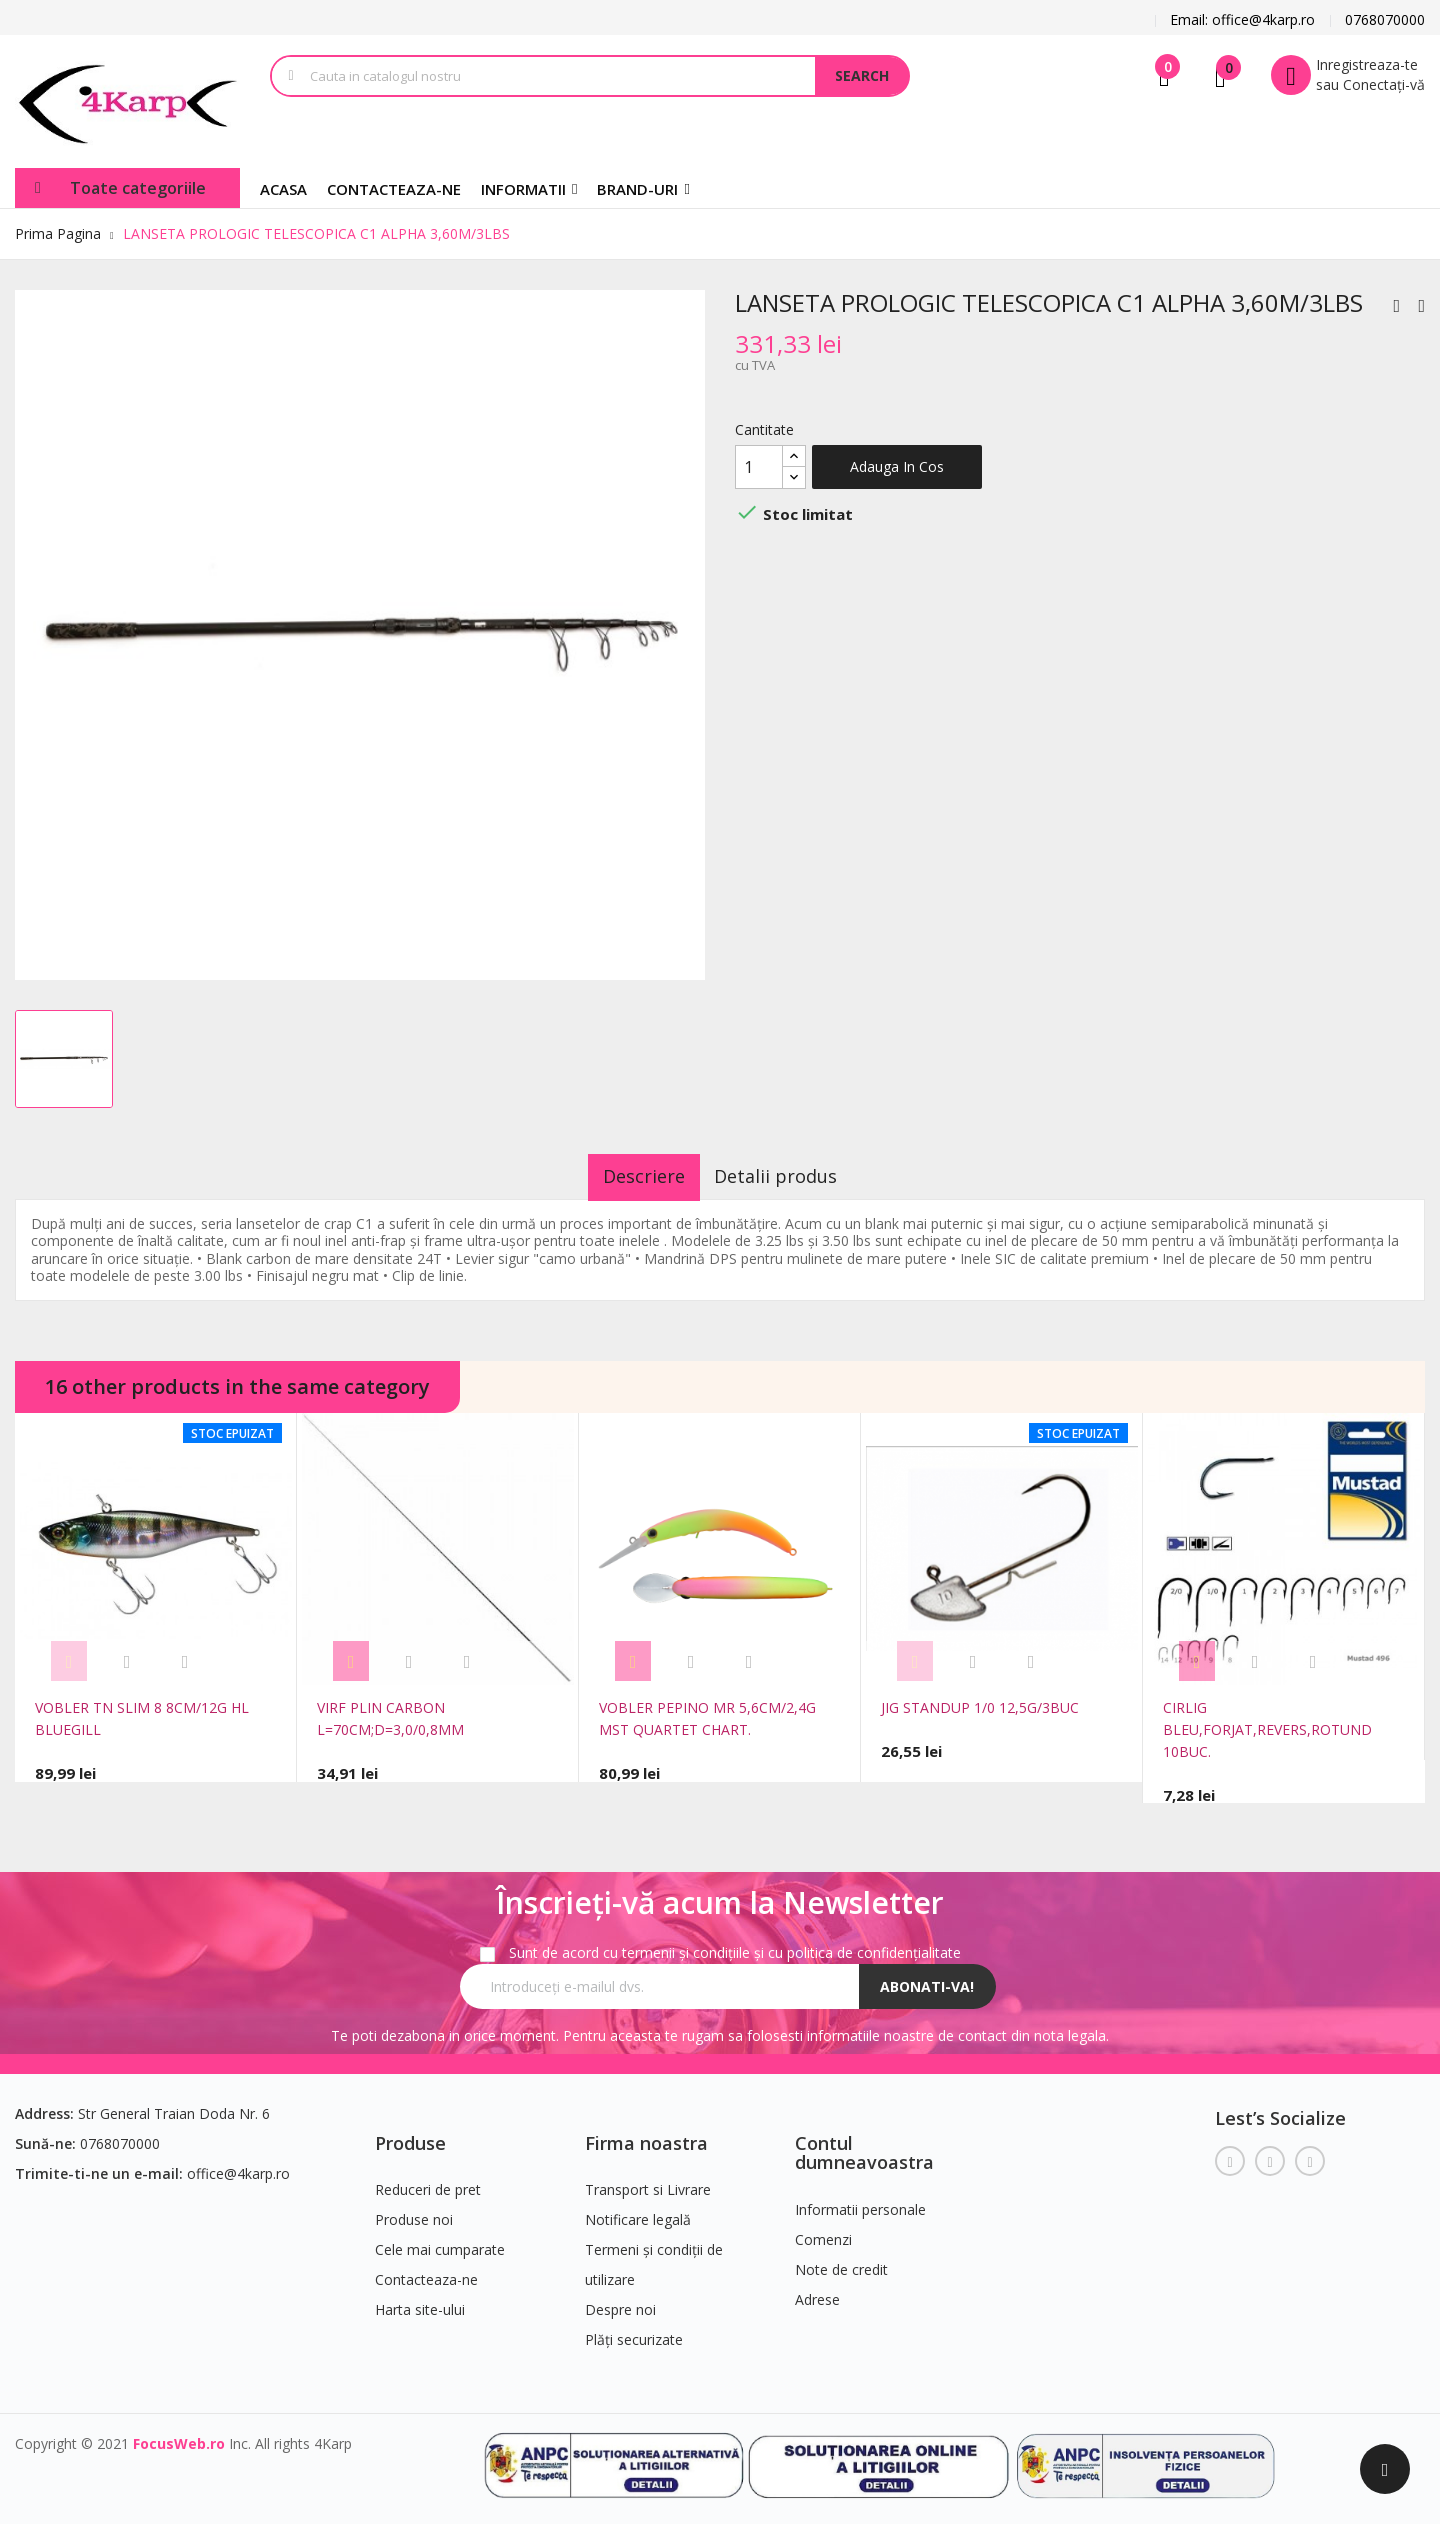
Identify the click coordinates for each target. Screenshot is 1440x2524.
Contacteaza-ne (426, 2270)
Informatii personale (860, 2200)
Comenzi (823, 2230)
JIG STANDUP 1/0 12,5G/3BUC (980, 1707)
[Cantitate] (759, 467)
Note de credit (841, 2260)
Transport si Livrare (648, 2180)
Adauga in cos (897, 466)
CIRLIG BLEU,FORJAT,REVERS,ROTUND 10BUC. (1267, 1729)
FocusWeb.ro (179, 2434)
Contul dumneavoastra (864, 2143)
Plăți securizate (634, 2330)
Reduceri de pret (428, 2180)
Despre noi (620, 2300)
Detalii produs (791, 1176)
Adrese (817, 2290)
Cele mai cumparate (440, 2240)
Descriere (629, 1176)
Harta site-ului (420, 2300)
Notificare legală (638, 2210)
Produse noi (414, 2210)
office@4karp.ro (238, 2163)
